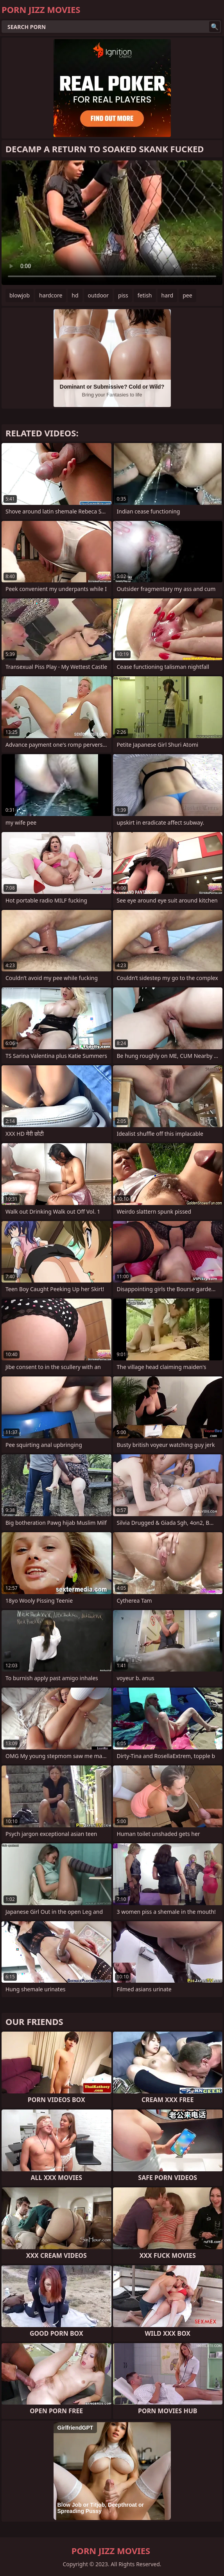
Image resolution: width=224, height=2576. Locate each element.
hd (75, 295)
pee (187, 295)
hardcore (50, 295)
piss (123, 295)
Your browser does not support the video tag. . (112, 222)
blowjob (19, 295)
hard (167, 295)
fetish (145, 295)
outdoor (98, 295)
